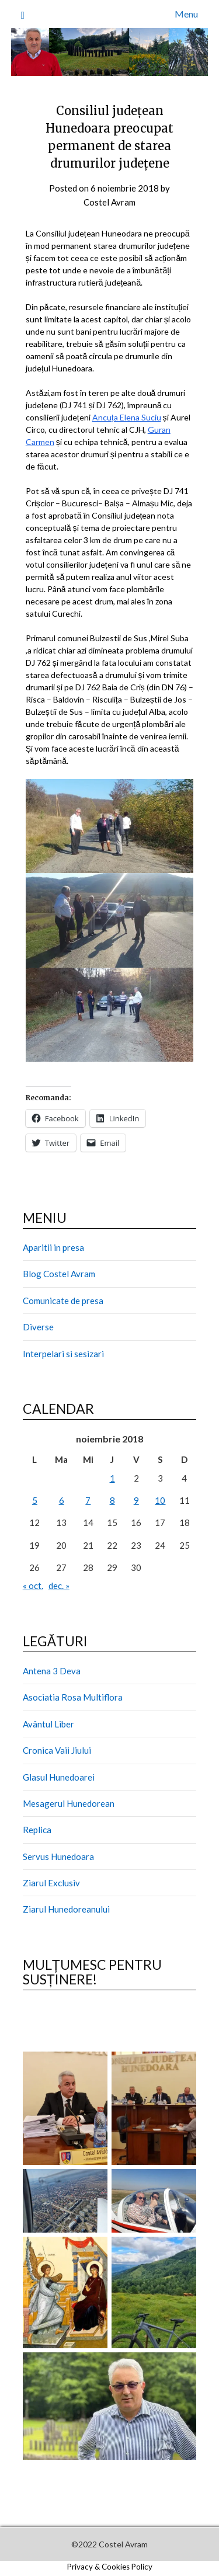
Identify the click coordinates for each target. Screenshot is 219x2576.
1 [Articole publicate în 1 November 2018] (112, 1478)
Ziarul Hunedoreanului (66, 1909)
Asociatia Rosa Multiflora (73, 1697)
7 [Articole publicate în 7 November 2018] (88, 1500)
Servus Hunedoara (58, 1856)
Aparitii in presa (53, 1247)
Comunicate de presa (63, 1300)
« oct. (33, 1585)
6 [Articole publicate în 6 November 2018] (61, 1500)
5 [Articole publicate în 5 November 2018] (34, 1500)
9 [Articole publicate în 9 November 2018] (136, 1500)
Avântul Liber (48, 1724)
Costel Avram (109, 202)
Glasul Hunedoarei (59, 1777)
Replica (37, 1829)
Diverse (38, 1327)
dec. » (58, 1585)
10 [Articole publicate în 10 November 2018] (160, 1500)
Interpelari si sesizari (63, 1353)
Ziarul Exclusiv (51, 1883)
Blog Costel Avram (59, 1273)
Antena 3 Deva (52, 1671)
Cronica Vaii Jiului (57, 1750)
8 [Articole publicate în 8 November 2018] (112, 1500)
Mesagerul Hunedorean (68, 1803)
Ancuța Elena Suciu (126, 417)
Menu (186, 13)
